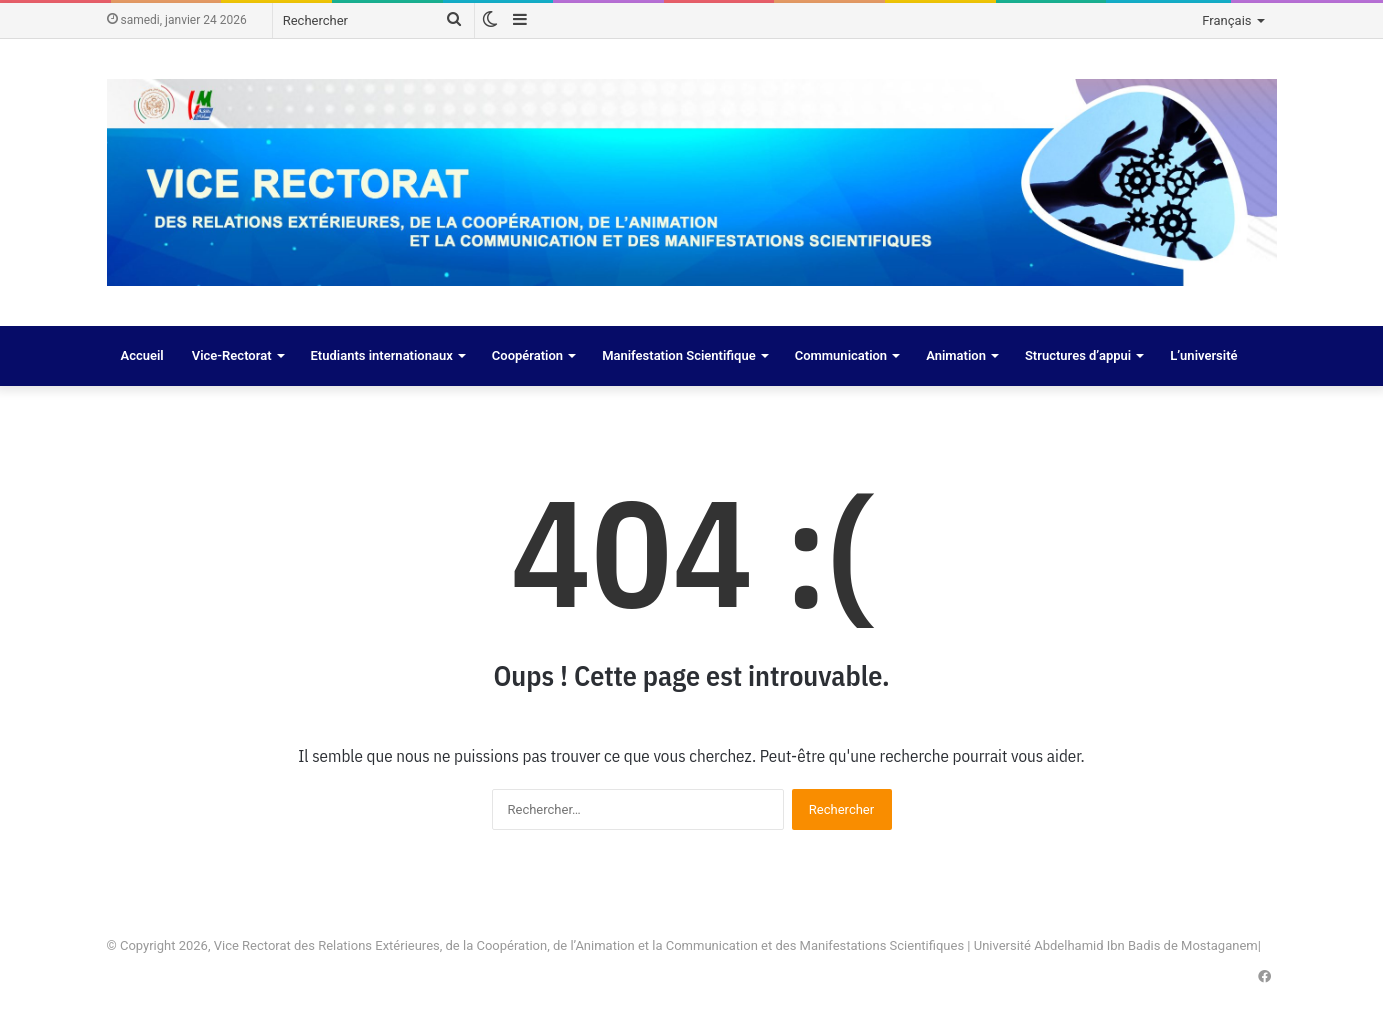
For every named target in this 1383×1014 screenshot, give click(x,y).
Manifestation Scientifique (679, 355)
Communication (841, 355)
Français (1226, 20)
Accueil (142, 355)
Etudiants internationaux (382, 355)
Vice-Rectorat (232, 355)
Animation (956, 355)
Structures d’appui (1078, 355)
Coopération (527, 355)
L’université (1203, 355)
